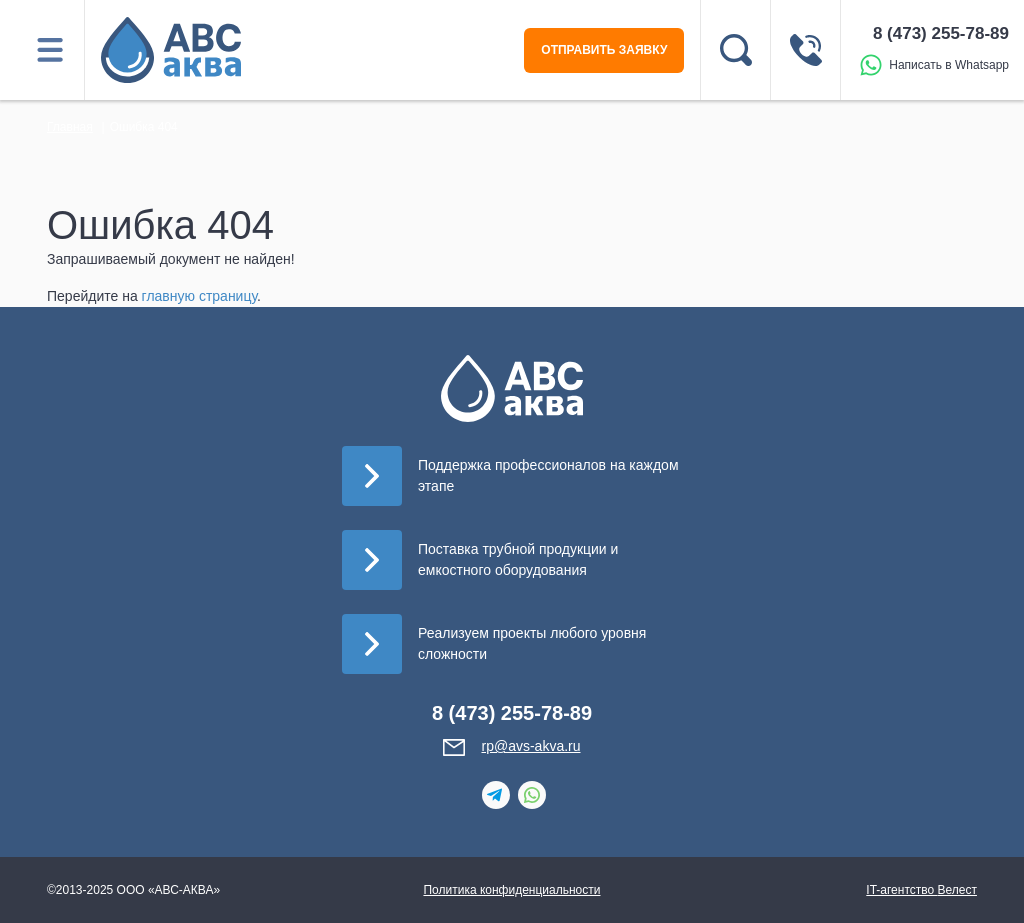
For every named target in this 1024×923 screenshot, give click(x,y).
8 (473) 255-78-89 (941, 33)
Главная (70, 127)
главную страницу (199, 296)
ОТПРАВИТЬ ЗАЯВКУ (604, 50)
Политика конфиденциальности (511, 890)
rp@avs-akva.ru (530, 746)
